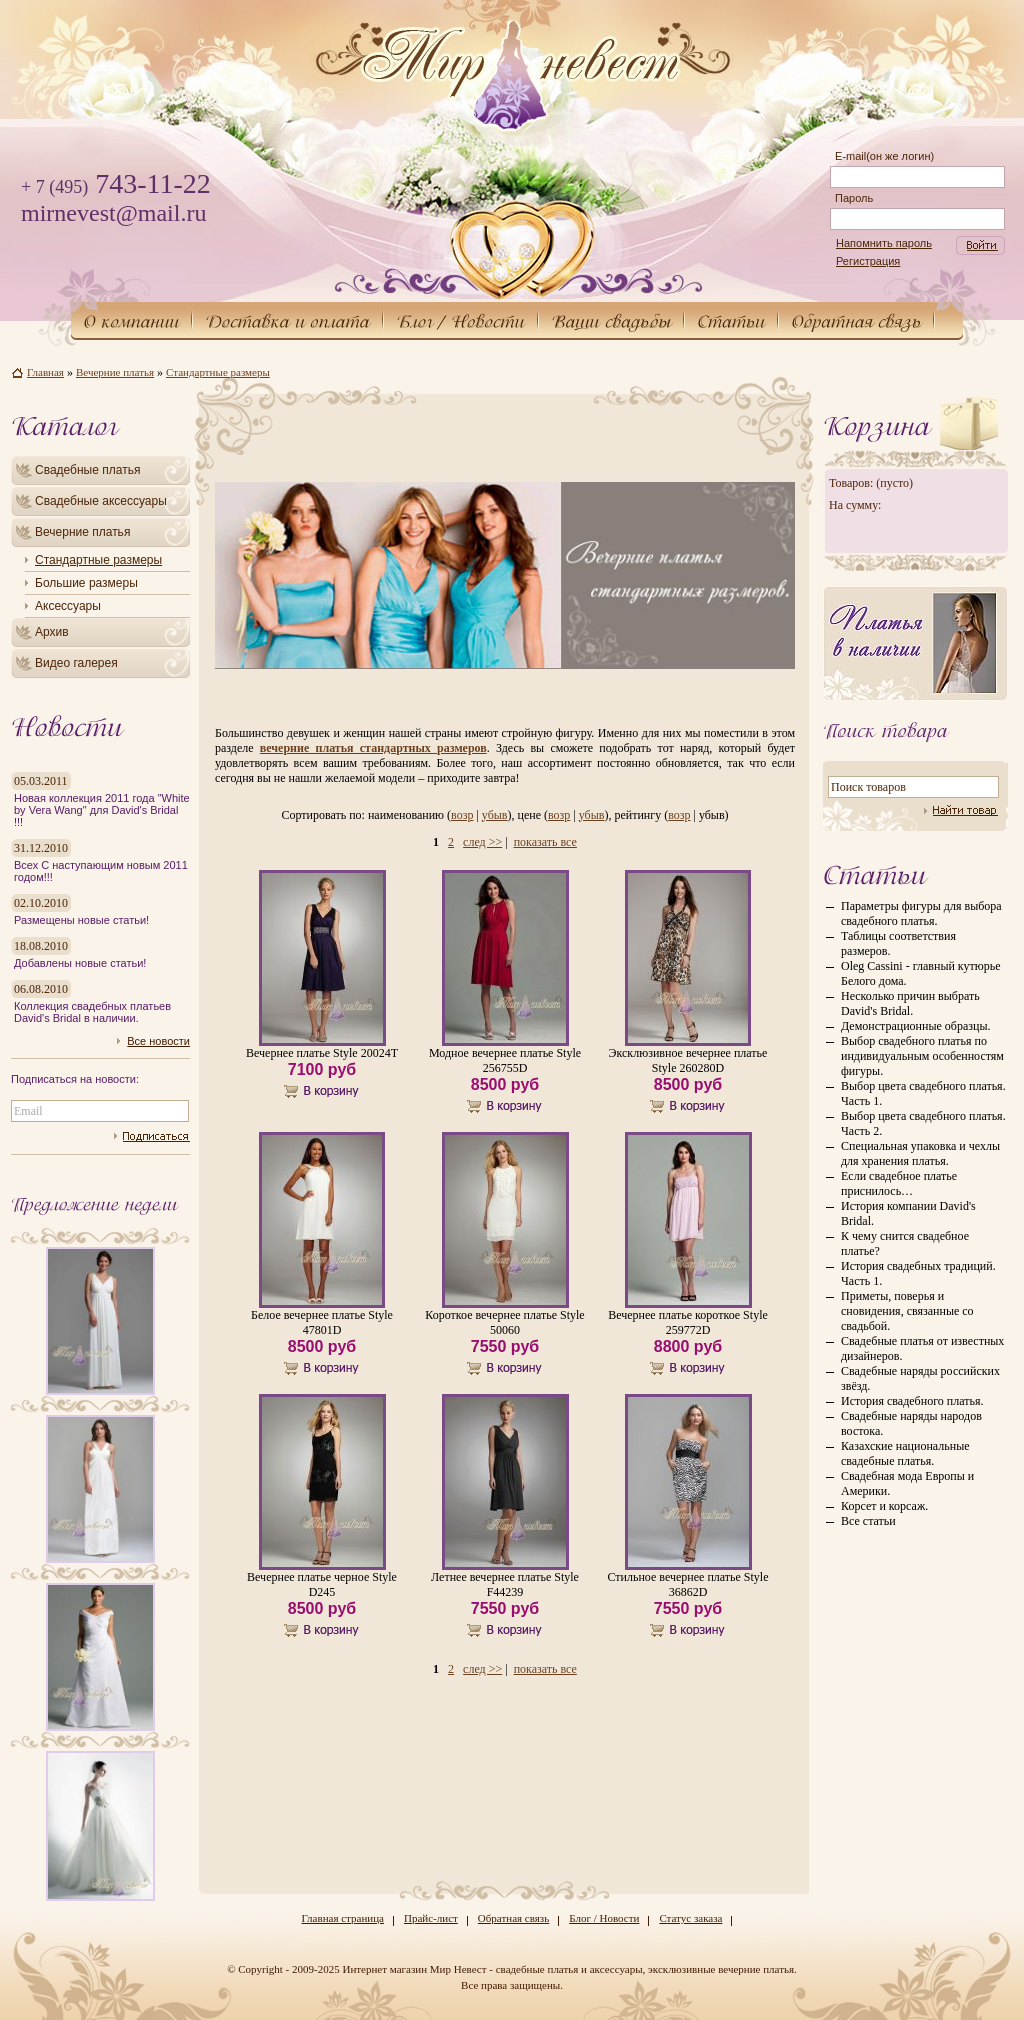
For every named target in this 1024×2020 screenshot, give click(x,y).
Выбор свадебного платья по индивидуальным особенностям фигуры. (922, 1056)
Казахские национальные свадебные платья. (905, 1453)
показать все (545, 842)
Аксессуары (68, 606)
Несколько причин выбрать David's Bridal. (910, 1003)
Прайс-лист (431, 1918)
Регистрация (868, 261)
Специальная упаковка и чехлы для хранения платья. (920, 1153)
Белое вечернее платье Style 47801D (322, 1322)
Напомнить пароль (884, 243)
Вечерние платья (82, 532)
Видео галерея (76, 663)
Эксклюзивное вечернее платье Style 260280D (688, 1060)
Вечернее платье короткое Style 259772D (688, 1322)
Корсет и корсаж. (884, 1506)
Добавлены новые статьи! (80, 963)
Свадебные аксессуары (101, 501)
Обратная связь (513, 1918)
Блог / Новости (604, 1918)
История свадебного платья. (912, 1401)
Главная (45, 372)
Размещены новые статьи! (81, 920)
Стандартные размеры (98, 560)
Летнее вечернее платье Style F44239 (505, 1584)
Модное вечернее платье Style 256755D (505, 1060)
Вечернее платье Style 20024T (322, 1053)
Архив (52, 632)
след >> (482, 842)
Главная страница (343, 1918)
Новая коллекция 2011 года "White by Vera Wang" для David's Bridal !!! (102, 810)
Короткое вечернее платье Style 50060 (504, 1322)
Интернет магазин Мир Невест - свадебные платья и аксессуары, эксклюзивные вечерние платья (568, 1969)
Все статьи (868, 1521)
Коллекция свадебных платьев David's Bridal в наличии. (92, 1012)
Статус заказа (690, 1918)
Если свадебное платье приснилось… (899, 1183)
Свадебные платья (87, 470)
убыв (495, 815)
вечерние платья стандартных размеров (373, 748)
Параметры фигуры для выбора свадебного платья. (921, 913)
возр (462, 815)
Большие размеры (86, 583)
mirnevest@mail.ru (113, 213)
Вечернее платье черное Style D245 (322, 1584)
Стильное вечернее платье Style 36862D (687, 1584)
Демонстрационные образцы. (915, 1026)
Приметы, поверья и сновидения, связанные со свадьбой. (907, 1311)
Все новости (158, 1041)
